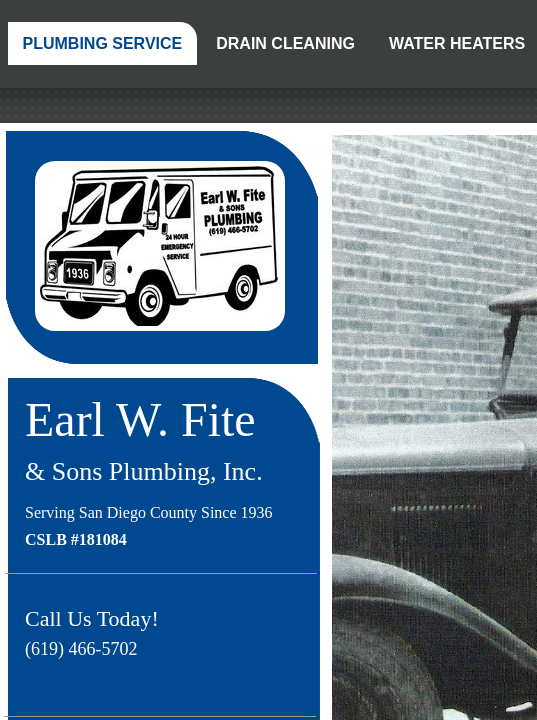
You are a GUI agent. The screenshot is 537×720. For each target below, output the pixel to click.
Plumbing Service (103, 43)
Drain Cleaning (285, 43)
